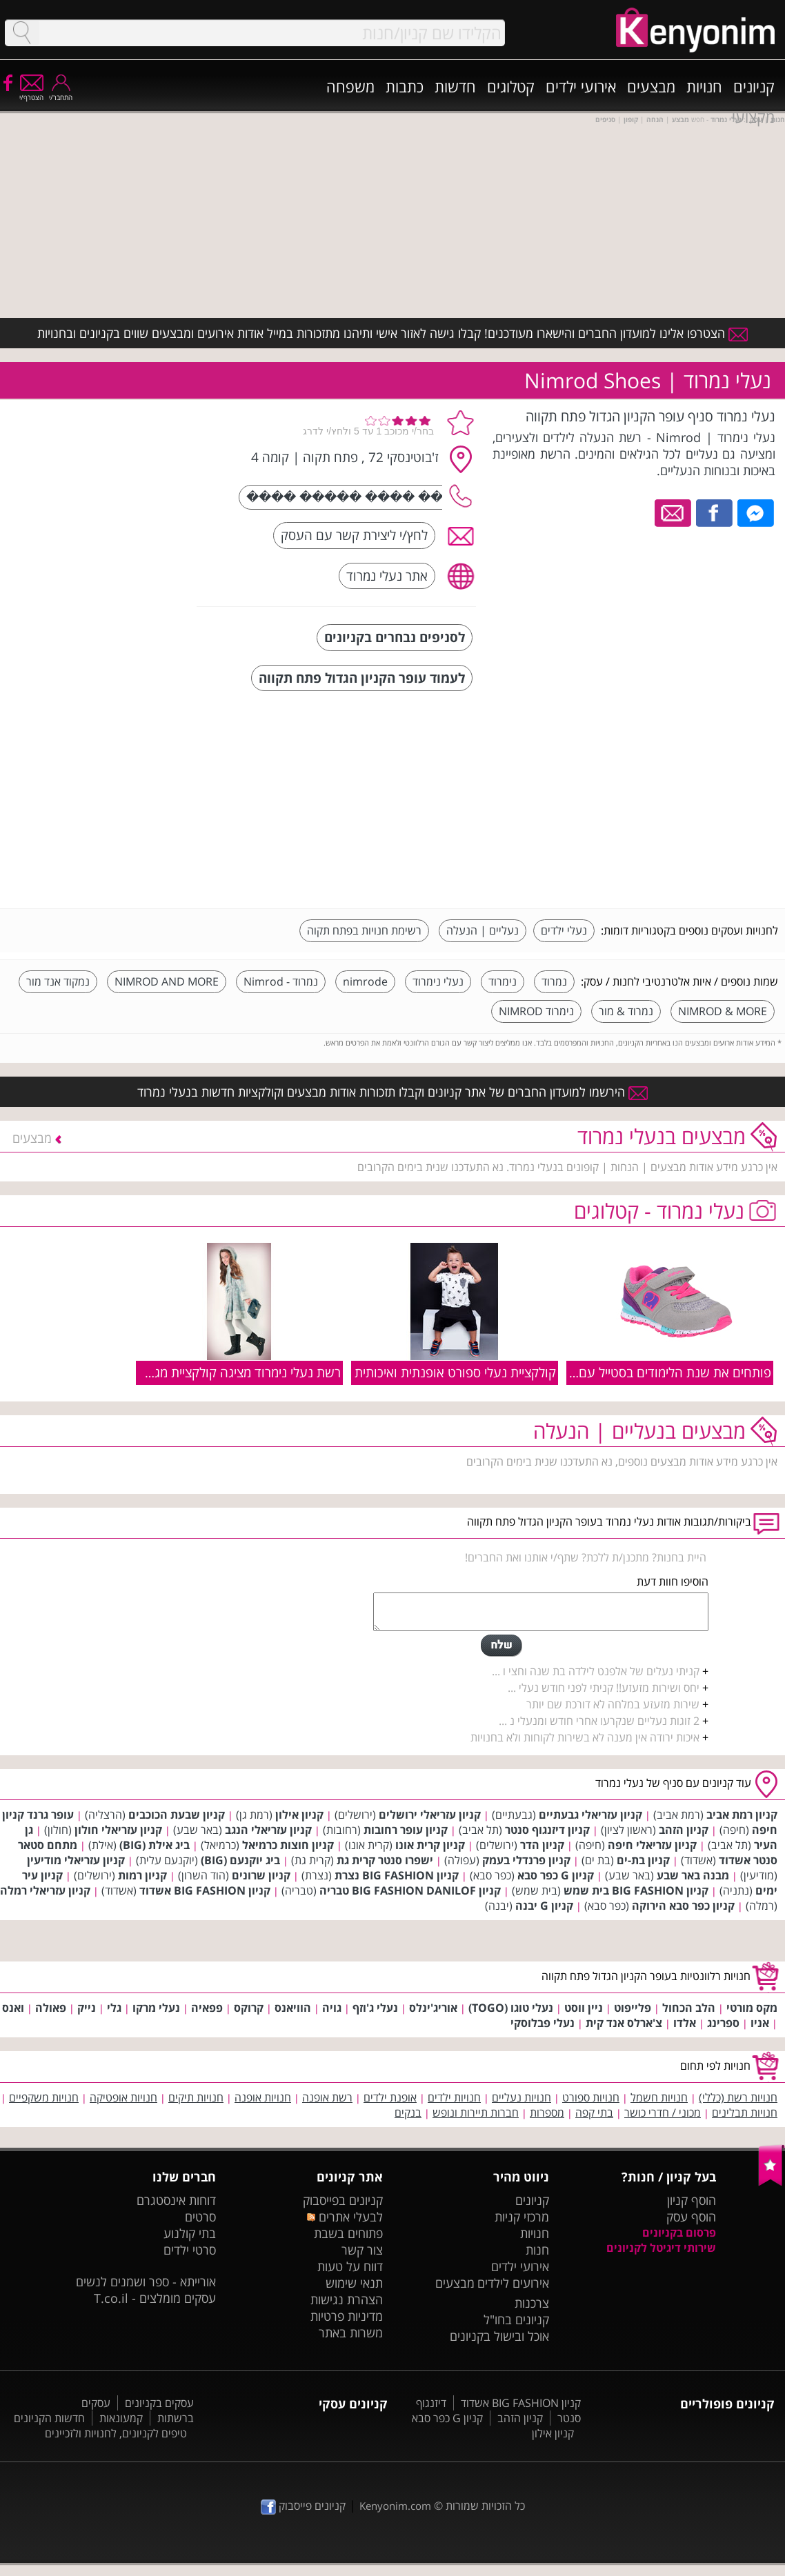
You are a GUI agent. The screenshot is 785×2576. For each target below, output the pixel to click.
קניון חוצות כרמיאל (288, 1845)
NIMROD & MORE (722, 1011)
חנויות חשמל (659, 2097)
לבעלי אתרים (344, 2216)
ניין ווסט (583, 2007)
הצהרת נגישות (346, 2299)
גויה (331, 2007)
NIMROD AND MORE (167, 981)
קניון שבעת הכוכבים (176, 1814)
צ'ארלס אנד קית (624, 2022)
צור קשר (362, 2249)
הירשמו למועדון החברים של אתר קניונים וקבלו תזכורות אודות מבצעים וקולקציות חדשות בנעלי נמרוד (392, 1092)
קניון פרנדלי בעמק (526, 1860)
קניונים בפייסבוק (343, 2200)
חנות (537, 2249)
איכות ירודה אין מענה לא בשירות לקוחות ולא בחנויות (584, 1737)
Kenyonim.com (395, 2506)
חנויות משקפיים (44, 2097)
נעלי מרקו (156, 2007)
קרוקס (249, 2007)
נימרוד (502, 981)
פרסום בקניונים (679, 2232)
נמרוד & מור (626, 1011)
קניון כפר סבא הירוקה (683, 1905)
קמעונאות (121, 2418)
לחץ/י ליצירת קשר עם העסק (354, 535)
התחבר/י (60, 92)
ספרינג (723, 2022)
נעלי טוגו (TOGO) (510, 2007)
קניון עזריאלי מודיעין (76, 1860)
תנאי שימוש (354, 2283)
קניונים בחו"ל (516, 2319)
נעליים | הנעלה (482, 930)
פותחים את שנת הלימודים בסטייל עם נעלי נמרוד (645, 1372)
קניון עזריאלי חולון (118, 1829)
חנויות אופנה (263, 2097)
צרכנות (532, 2303)
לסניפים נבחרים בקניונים (394, 637)
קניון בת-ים (643, 1860)
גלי (114, 2007)
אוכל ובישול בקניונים (499, 2336)
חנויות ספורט (590, 2097)
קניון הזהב (683, 1829)
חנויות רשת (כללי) (738, 2097)
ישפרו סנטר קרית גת (385, 1860)
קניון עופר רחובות (406, 1829)
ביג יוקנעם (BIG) (240, 1860)
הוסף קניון (691, 2200)
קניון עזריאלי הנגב (268, 1829)
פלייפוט (632, 2007)
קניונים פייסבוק (303, 2505)
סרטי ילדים (189, 2249)
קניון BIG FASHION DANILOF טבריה (410, 1890)
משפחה (350, 86)
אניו (760, 2022)
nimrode (365, 981)
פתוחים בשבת (348, 2233)
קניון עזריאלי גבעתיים (590, 1814)
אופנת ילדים (390, 2097)
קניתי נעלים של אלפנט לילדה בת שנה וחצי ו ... (595, 1671)
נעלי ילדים (564, 930)
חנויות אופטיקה (123, 2097)
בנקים (408, 2112)
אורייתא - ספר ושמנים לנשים (146, 2281)
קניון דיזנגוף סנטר (547, 1829)
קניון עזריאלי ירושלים (430, 1814)
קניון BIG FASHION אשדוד (204, 1890)
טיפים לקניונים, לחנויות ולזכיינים (116, 2433)
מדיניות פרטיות (346, 2316)
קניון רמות (142, 1875)
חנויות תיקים (195, 2097)
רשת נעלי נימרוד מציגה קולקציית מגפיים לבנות (220, 1372)
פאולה (50, 2007)
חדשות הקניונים (49, 2418)
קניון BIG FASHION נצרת (397, 1875)
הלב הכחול (688, 2007)
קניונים (754, 86)
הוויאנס (293, 2007)
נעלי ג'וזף (375, 2007)
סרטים (200, 2216)
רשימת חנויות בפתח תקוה (364, 930)
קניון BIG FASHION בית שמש (636, 1890)
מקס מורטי (751, 2007)
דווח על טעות (350, 2266)
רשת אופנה (327, 2097)
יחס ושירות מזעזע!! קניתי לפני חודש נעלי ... (603, 1687)
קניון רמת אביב (741, 1814)
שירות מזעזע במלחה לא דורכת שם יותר (612, 1704)
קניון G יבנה (544, 1905)
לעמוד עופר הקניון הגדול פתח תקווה (362, 677)
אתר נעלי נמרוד (387, 575)
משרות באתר (351, 2332)
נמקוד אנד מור (58, 981)
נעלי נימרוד (438, 981)
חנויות (704, 86)
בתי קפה (594, 2112)
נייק (86, 2007)
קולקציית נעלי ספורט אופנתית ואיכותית (455, 1372)
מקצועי (753, 116)
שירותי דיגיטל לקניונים (661, 2247)
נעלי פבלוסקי (542, 2022)
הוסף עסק (691, 2216)
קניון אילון (299, 1814)
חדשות (455, 86)
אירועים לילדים (513, 2283)
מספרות (547, 2112)
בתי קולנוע (189, 2233)
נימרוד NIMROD (536, 1011)
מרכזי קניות (522, 2216)
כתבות (405, 86)
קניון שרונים (261, 1875)
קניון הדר (542, 1845)
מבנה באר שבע (693, 1875)
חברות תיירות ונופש (476, 2112)
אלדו (684, 2022)
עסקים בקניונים (159, 2402)
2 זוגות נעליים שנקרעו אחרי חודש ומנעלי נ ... (599, 1720)
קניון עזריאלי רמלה (45, 1890)
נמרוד (554, 981)
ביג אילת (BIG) (154, 1845)
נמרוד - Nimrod (281, 981)
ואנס (13, 2007)
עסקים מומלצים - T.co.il (155, 2298)
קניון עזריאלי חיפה (652, 1845)
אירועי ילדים (581, 86)
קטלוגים (511, 86)
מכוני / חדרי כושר (662, 2112)
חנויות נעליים (521, 2097)
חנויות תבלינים (744, 2112)
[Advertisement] (674, 801)
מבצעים (651, 86)
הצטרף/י (31, 92)
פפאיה (207, 2007)
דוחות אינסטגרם (176, 2200)
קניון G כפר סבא (555, 1875)
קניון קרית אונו (430, 1845)
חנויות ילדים (454, 2097)
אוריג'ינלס (433, 2007)
